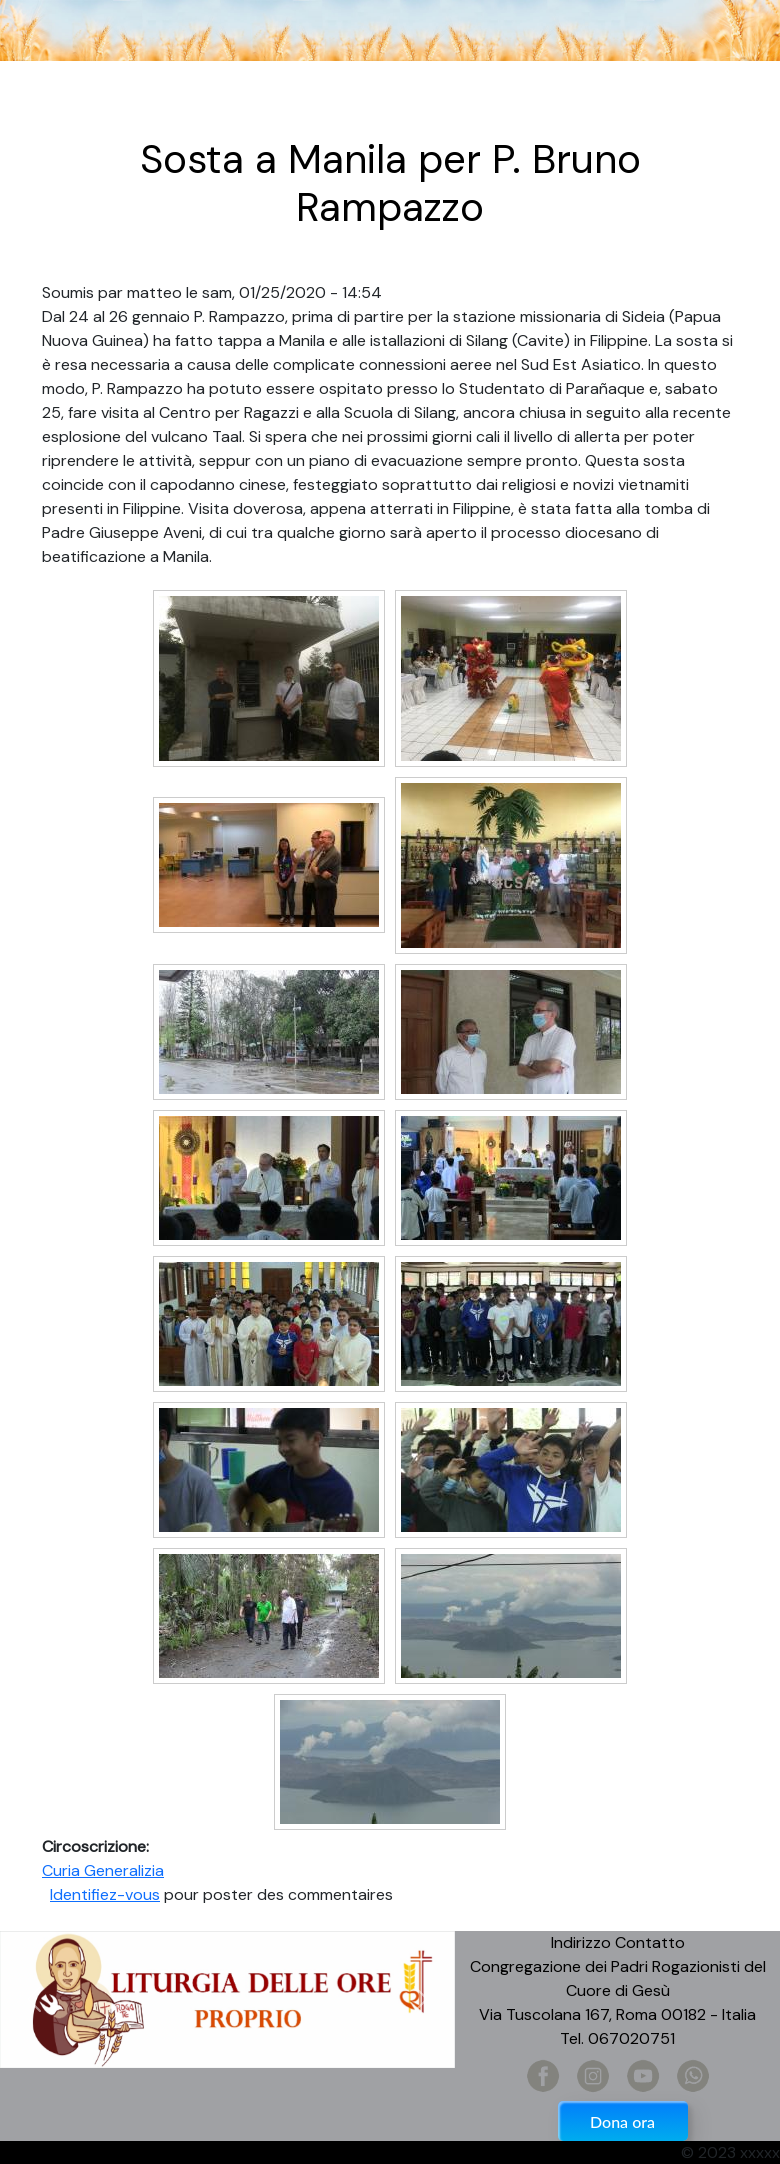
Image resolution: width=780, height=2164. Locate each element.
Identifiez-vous (105, 1894)
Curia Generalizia (103, 1870)
